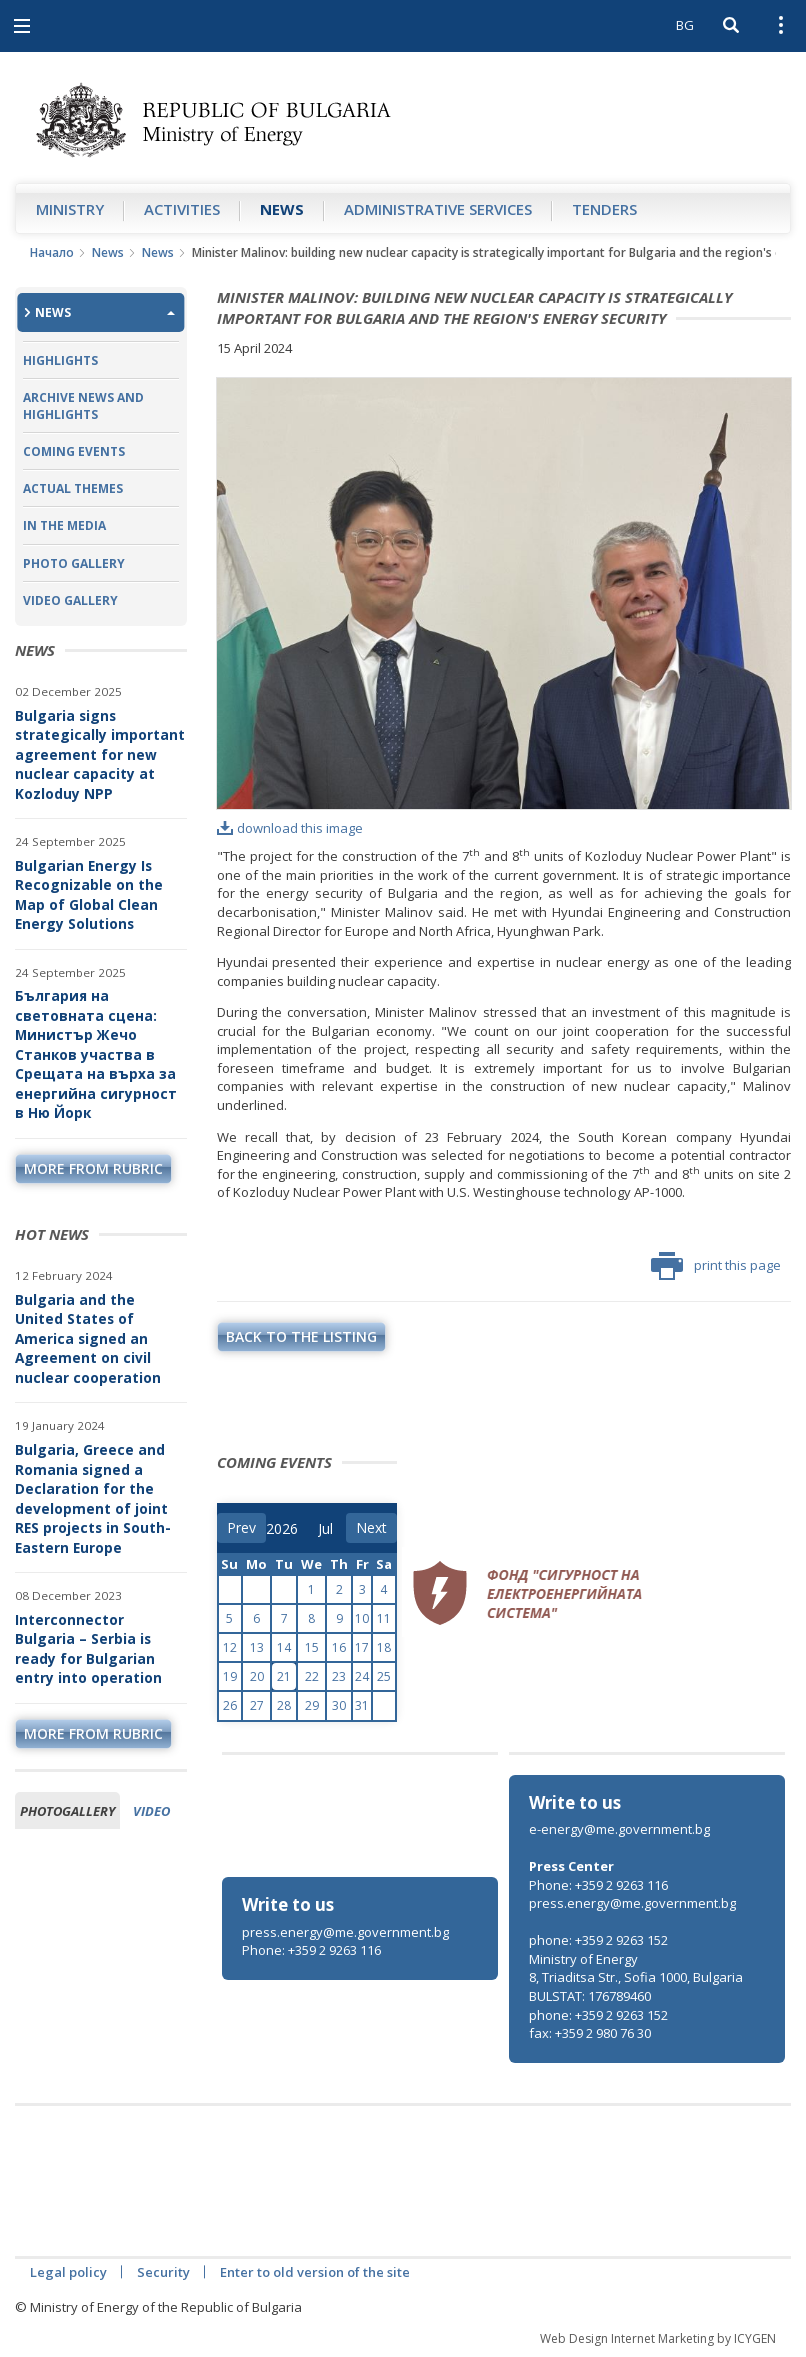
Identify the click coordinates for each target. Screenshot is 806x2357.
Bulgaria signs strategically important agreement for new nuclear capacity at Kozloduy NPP (100, 754)
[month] (332, 1529)
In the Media (64, 525)
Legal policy (68, 2272)
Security (163, 2272)
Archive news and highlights (83, 406)
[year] (282, 1529)
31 (362, 1705)
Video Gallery (70, 600)
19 (230, 1676)
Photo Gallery (74, 563)
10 (362, 1618)
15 (312, 1647)
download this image (290, 828)
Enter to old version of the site (315, 2272)
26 (230, 1705)
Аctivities (182, 209)
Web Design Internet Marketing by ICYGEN (658, 2338)
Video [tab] (151, 1811)
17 (362, 1647)
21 (284, 1676)
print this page (716, 1266)
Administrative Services (438, 209)
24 (362, 1676)
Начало (52, 252)
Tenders (604, 209)
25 (384, 1676)
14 (284, 1647)
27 (257, 1705)
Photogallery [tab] (67, 1811)
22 (312, 1676)
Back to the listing (301, 1336)
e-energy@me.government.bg (619, 1829)
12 (230, 1647)
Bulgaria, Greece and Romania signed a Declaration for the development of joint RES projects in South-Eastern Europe (93, 1498)
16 (339, 1647)
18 (384, 1647)
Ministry (70, 209)
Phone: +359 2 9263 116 (311, 1950)
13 (257, 1647)
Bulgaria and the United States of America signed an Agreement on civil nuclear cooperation (88, 1338)
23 (339, 1676)
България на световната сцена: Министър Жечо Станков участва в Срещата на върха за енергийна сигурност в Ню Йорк (96, 1054)
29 (312, 1705)
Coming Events (74, 451)
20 (257, 1676)
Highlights (60, 360)
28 (284, 1705)
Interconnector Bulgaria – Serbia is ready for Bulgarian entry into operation (88, 1649)
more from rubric (93, 1168)
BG (685, 25)
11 (384, 1618)
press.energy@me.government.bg (345, 1932)
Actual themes (73, 488)
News (282, 209)
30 (339, 1705)
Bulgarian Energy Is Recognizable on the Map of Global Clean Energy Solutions (89, 895)
